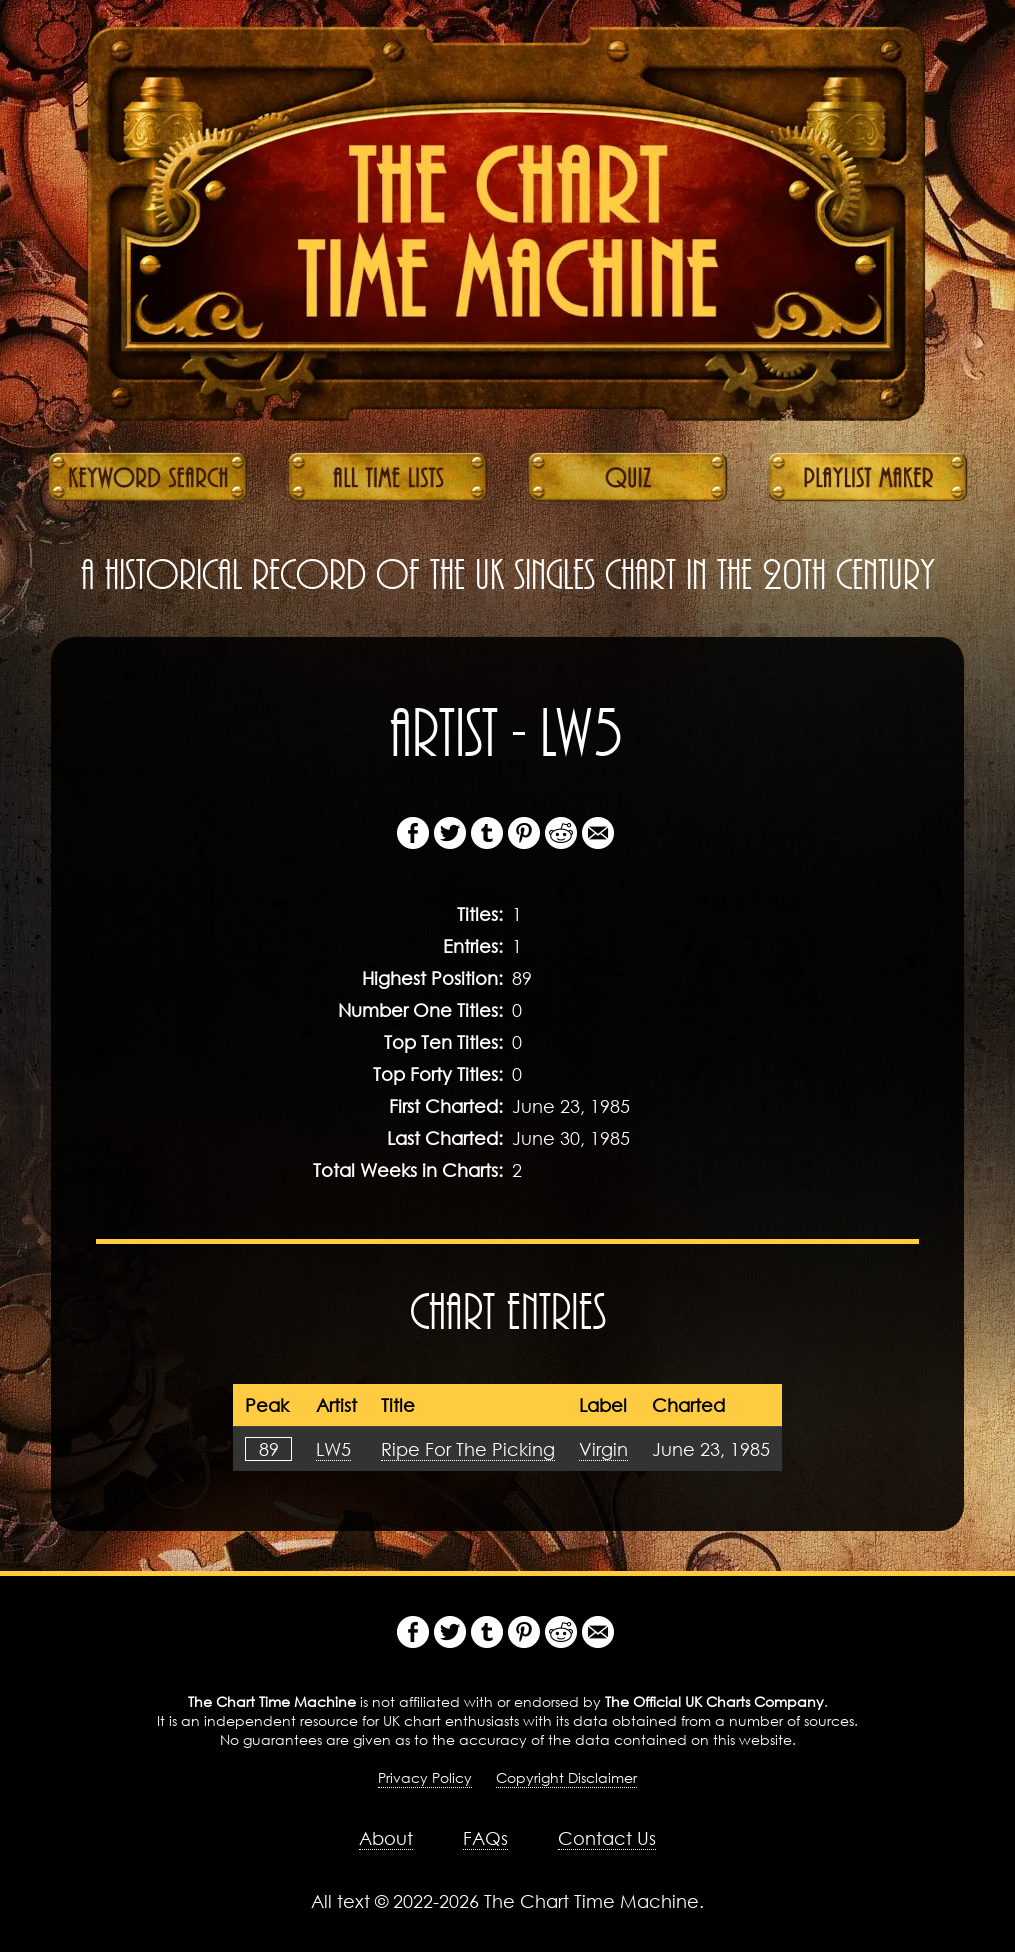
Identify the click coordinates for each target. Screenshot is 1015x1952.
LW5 (333, 1449)
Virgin (603, 1449)
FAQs (485, 1838)
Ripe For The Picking (468, 1449)
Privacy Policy (425, 1777)
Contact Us (607, 1838)
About (386, 1838)
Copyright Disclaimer (566, 1777)
